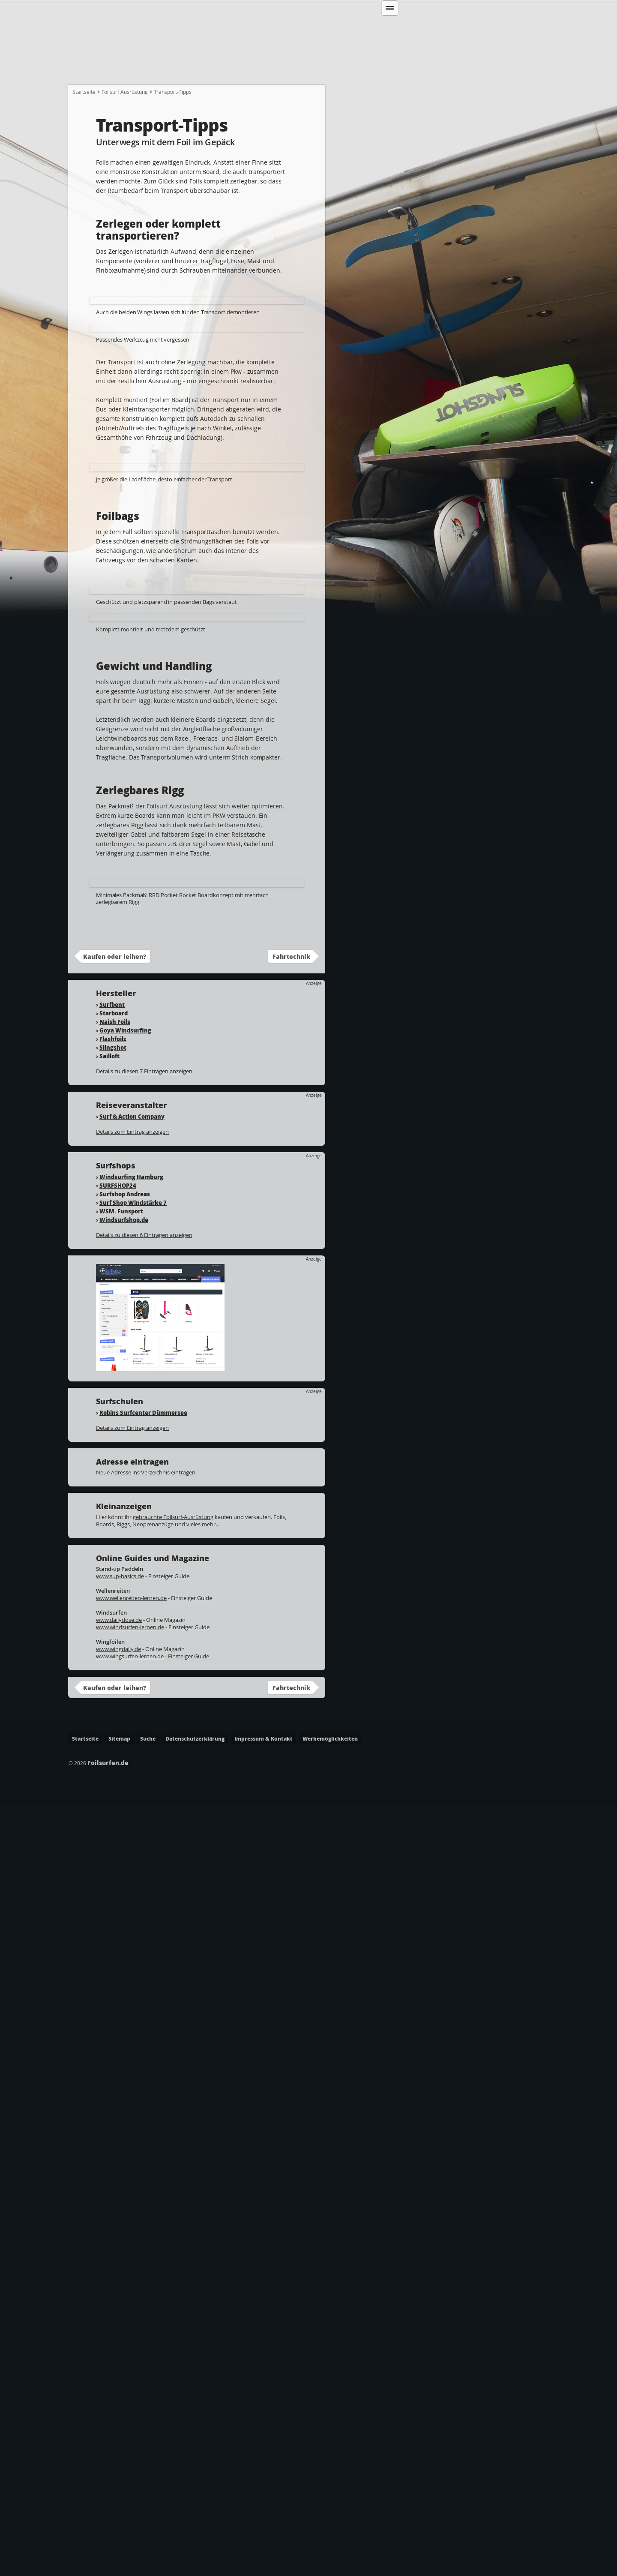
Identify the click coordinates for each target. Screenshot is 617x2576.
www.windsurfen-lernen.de (130, 2400)
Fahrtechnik (297, 69)
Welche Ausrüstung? (228, 69)
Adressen (441, 69)
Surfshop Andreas (124, 1967)
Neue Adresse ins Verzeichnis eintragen (145, 2245)
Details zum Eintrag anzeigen (132, 1904)
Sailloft (109, 1829)
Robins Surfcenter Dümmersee (143, 2185)
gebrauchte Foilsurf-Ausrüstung (173, 2290)
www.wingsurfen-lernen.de (130, 2429)
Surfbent (112, 1777)
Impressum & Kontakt (263, 2511)
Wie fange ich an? (151, 69)
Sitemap (119, 2511)
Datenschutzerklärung (195, 2511)
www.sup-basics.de (120, 2349)
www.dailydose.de (119, 2392)
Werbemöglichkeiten (330, 2511)
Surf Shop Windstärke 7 (133, 1975)
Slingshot (112, 1820)
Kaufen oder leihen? (114, 1729)
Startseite (90, 69)
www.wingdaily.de (118, 2422)
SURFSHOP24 (117, 1958)
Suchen (478, 31)
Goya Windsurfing (125, 1803)
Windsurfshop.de (123, 1992)
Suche (148, 2511)
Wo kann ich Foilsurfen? (371, 69)
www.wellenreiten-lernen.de (131, 2371)
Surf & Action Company (132, 1889)
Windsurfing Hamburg (131, 1950)
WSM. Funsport (121, 1984)
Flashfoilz (112, 1811)
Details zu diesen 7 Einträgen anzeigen (144, 1844)
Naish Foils (114, 1794)
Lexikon (486, 69)
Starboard (113, 1786)
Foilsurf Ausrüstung (125, 105)
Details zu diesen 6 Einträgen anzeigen (144, 2008)
